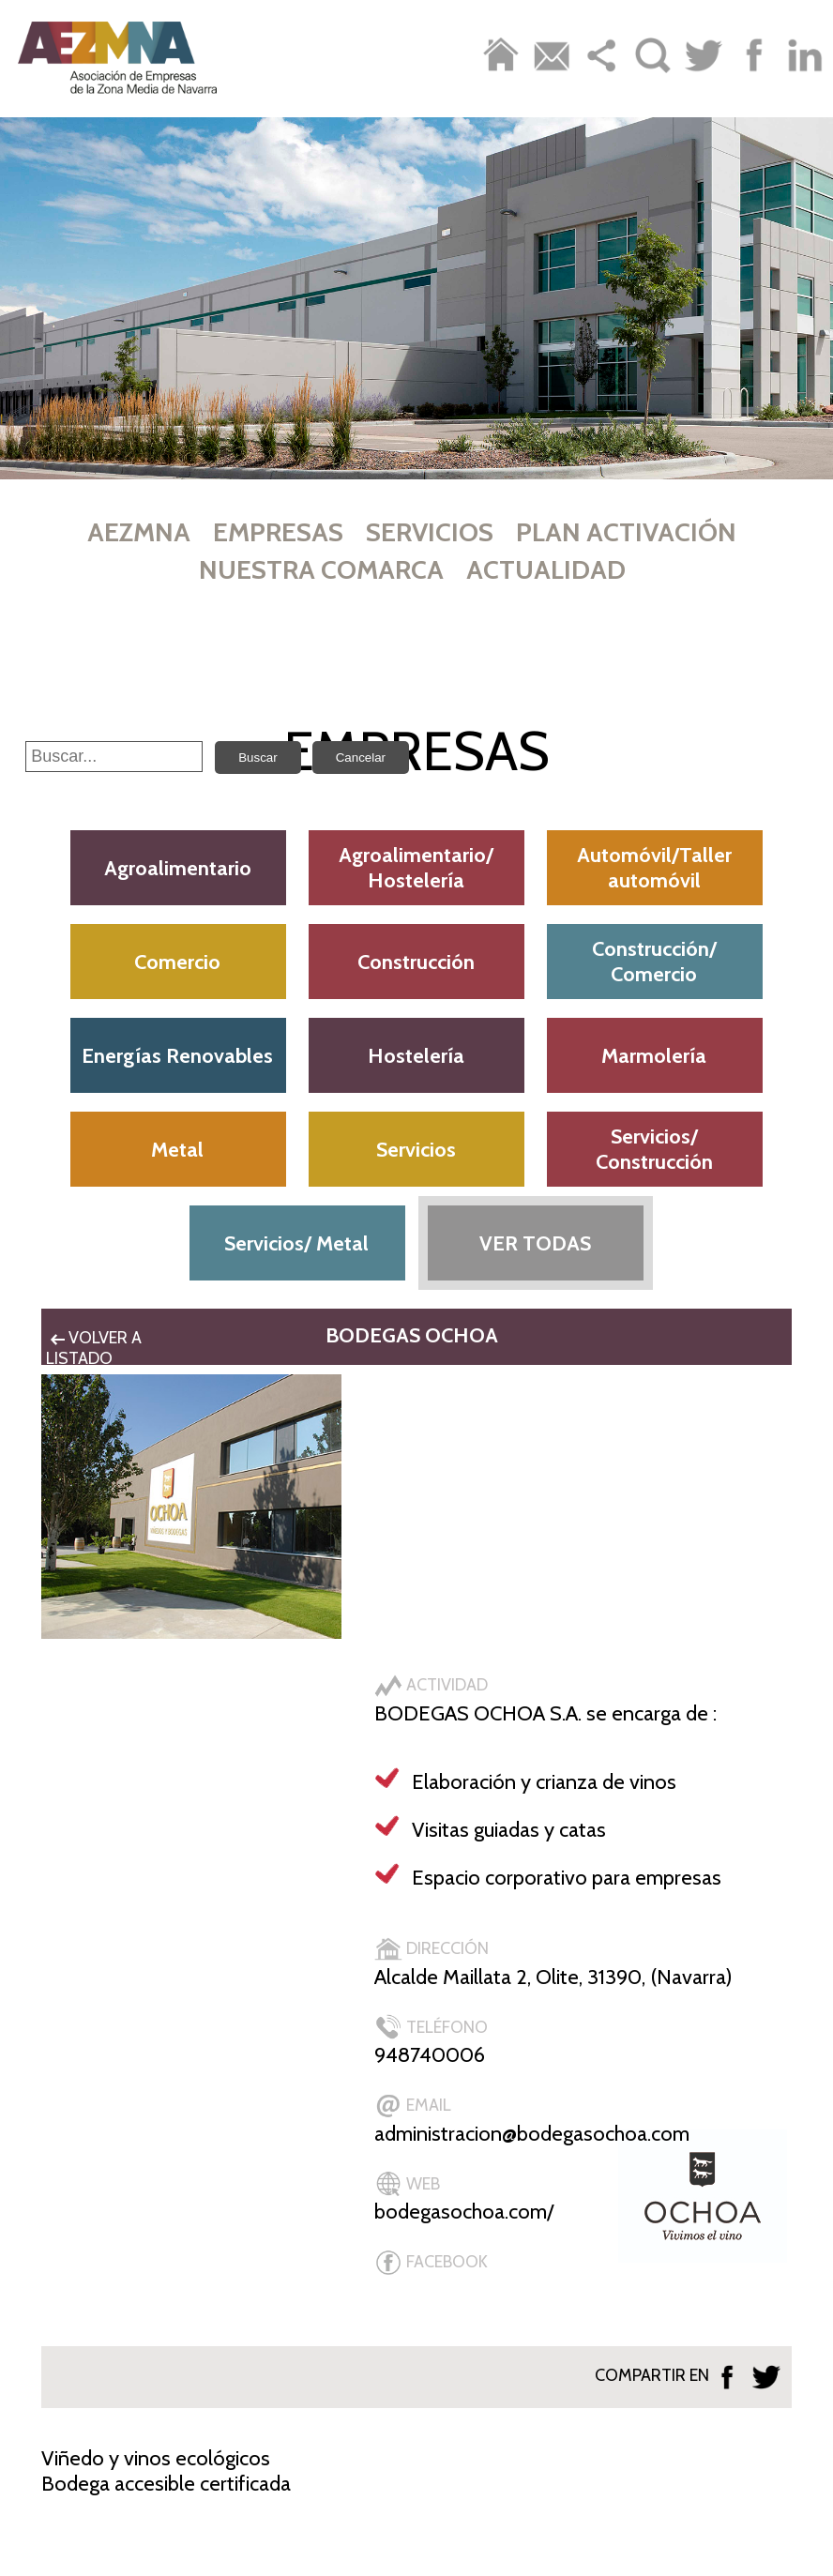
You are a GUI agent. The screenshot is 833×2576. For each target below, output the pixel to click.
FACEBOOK (431, 2261)
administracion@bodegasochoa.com (531, 2133)
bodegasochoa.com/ (463, 2211)
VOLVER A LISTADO (94, 1348)
